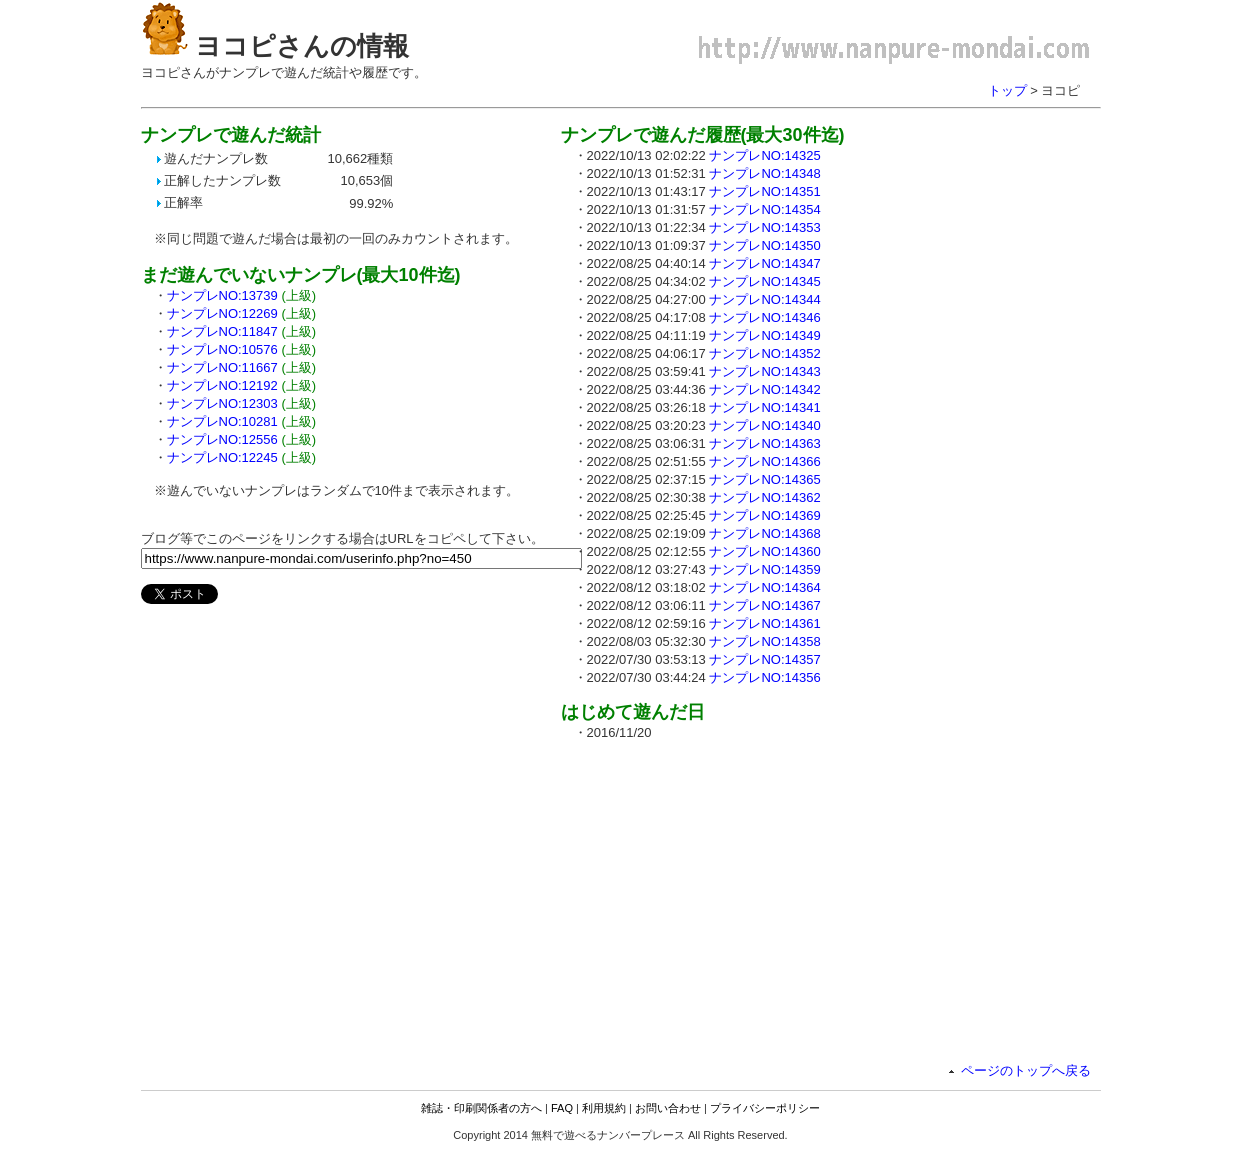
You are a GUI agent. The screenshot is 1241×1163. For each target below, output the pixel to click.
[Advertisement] (729, 897)
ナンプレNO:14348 (764, 173)
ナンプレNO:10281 (222, 421)
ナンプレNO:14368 (764, 533)
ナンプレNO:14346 (764, 317)
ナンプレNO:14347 (764, 263)
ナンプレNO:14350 (764, 245)
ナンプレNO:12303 (222, 403)
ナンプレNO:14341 (764, 407)
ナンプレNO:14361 (764, 623)
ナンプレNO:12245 (222, 457)
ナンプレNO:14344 (764, 299)
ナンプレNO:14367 (764, 605)
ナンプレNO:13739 (222, 295)
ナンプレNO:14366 (764, 461)
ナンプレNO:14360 (764, 551)
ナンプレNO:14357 (764, 659)
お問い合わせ (668, 1108)
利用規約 (604, 1108)
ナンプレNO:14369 (764, 515)
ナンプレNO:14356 (764, 677)
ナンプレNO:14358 (764, 641)
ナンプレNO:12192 (222, 385)
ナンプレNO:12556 (222, 439)
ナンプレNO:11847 (222, 331)
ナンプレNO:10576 (222, 349)
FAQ (562, 1108)
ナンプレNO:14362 (764, 497)
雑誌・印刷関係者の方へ (481, 1108)
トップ (1007, 90)
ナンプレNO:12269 (222, 313)
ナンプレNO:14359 (764, 569)
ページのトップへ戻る (1026, 1070)
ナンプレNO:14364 (764, 587)
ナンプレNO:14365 (764, 479)
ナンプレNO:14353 (764, 227)
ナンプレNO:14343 (764, 371)
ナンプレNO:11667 (222, 367)
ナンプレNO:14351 (764, 191)
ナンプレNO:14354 (764, 209)
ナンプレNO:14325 (764, 155)
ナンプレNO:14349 (764, 335)
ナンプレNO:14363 (764, 443)
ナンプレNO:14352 (764, 353)
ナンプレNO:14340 (764, 425)
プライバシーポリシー (765, 1108)
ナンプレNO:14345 (764, 281)
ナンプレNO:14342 (764, 389)
